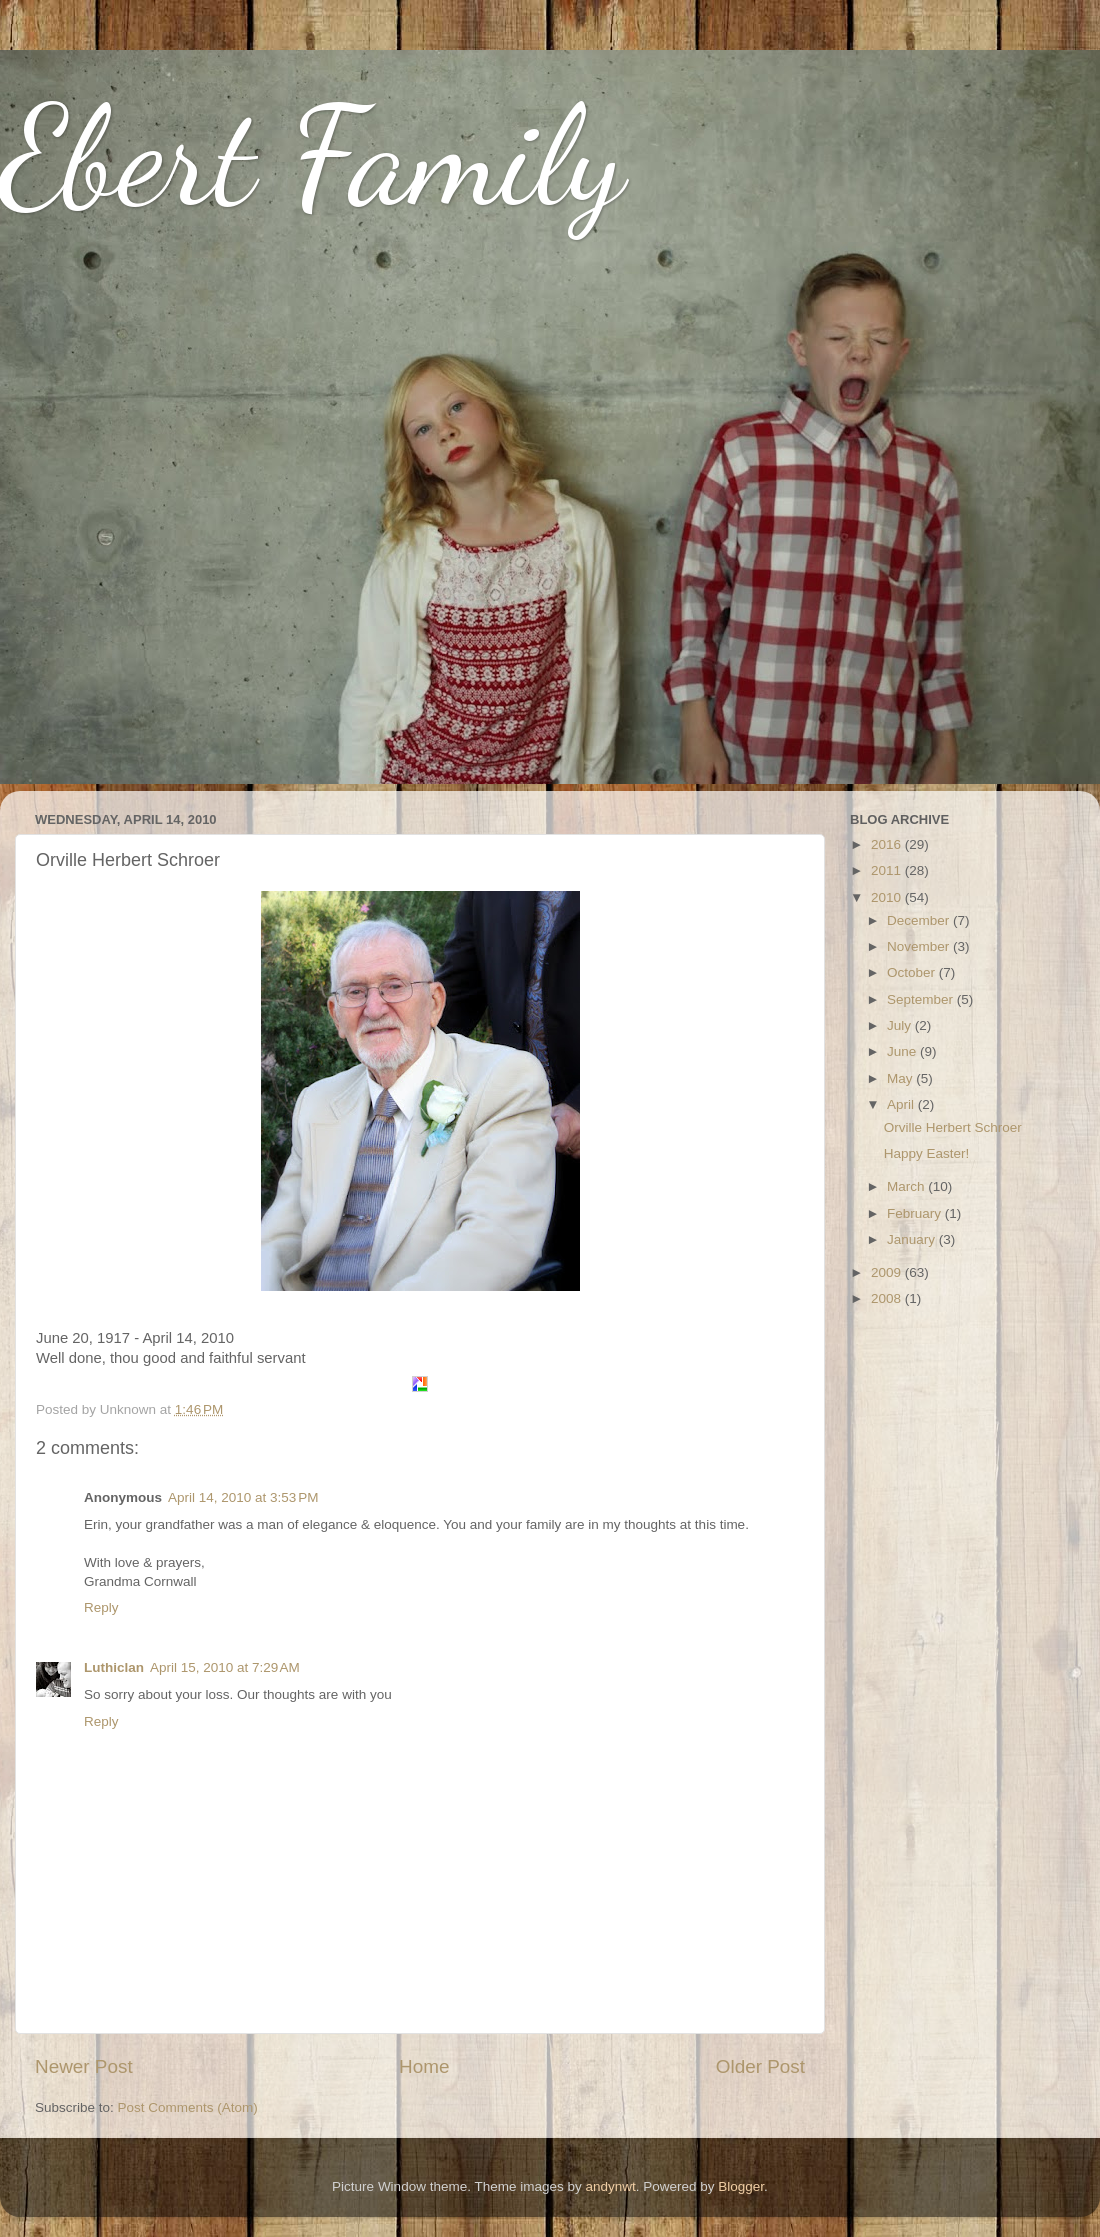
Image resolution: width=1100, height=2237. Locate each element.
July (901, 1025)
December (920, 920)
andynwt (610, 2186)
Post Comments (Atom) (188, 2107)
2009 (888, 1272)
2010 (888, 897)
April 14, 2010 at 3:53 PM (243, 1497)
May (901, 1078)
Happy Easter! (927, 1153)
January (913, 1239)
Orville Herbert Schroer (953, 1127)
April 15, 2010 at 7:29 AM (225, 1667)
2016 (888, 844)
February (916, 1213)
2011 (888, 870)
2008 (888, 1298)
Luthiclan (114, 1667)
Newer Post (84, 2066)
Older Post (760, 2066)
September (922, 999)
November (920, 946)
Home (424, 2066)
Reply (101, 1607)
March (907, 1186)
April (902, 1104)
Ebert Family (312, 156)
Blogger (741, 2186)
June (903, 1051)
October (913, 972)
